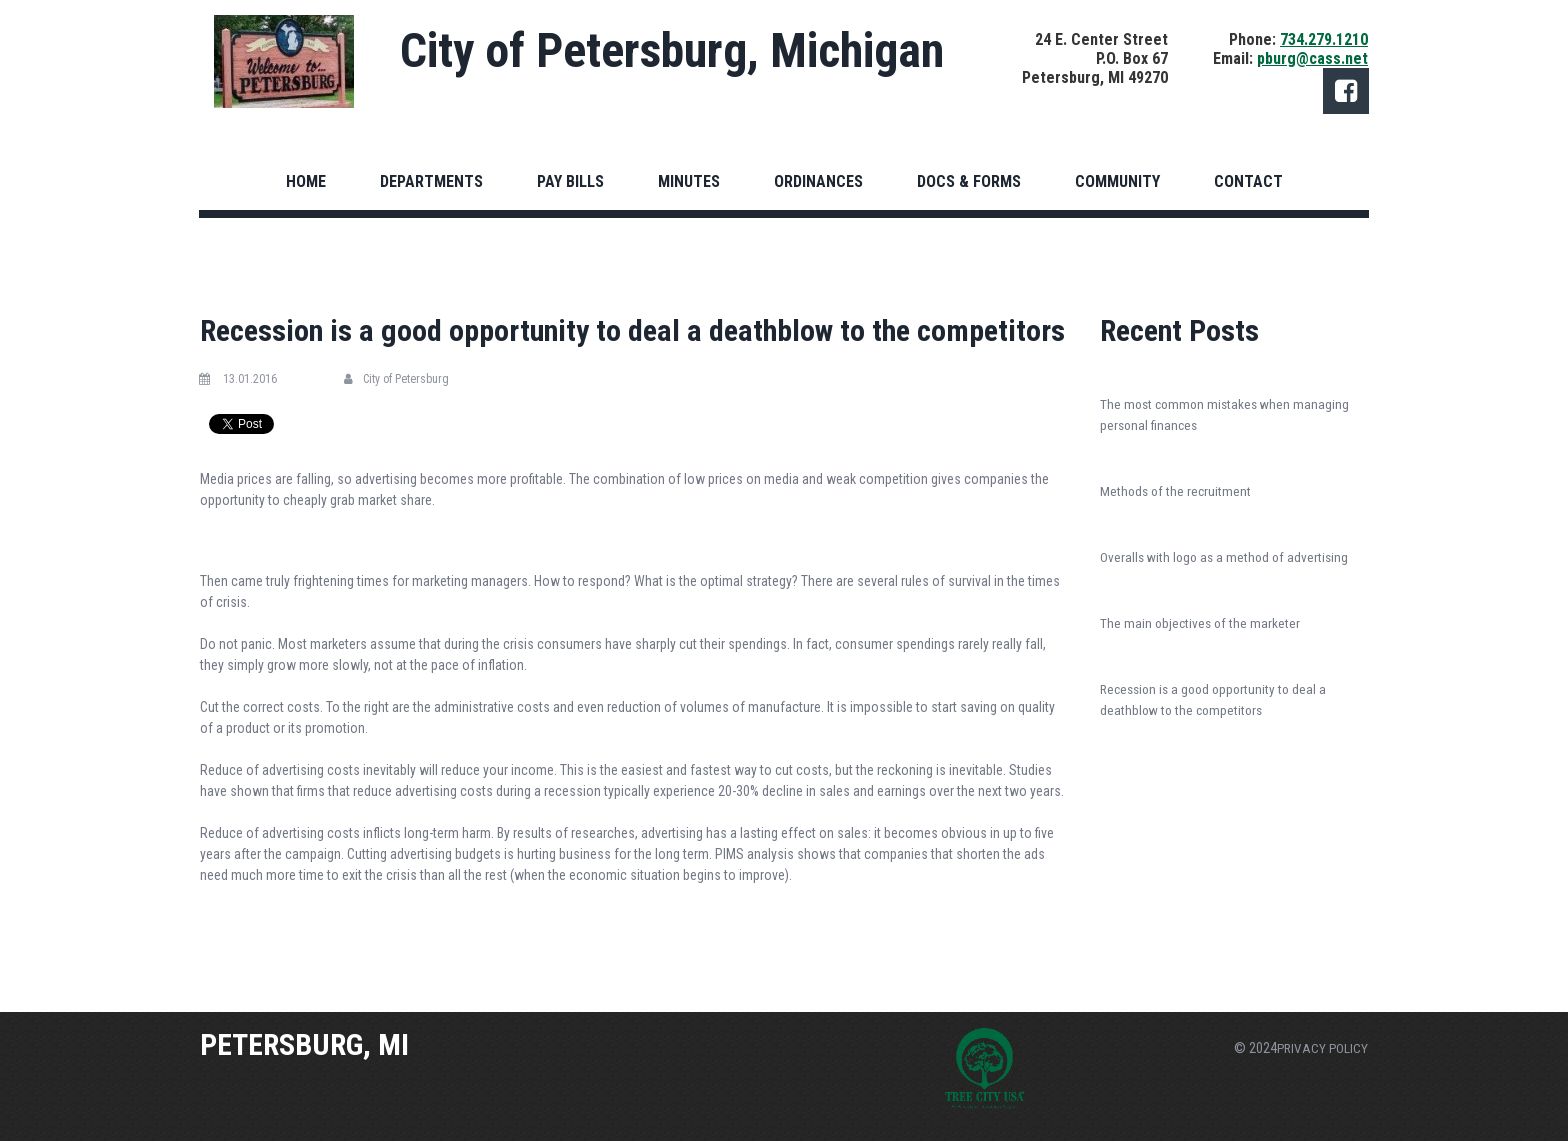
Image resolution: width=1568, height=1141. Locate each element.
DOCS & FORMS (969, 181)
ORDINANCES (818, 181)
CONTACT (1248, 181)
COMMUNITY (1117, 181)
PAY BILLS (570, 181)
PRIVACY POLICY (1321, 1048)
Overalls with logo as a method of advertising (1228, 557)
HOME (306, 181)
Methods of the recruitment (1177, 491)
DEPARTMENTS (431, 181)
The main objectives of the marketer (1202, 623)
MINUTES (689, 181)
